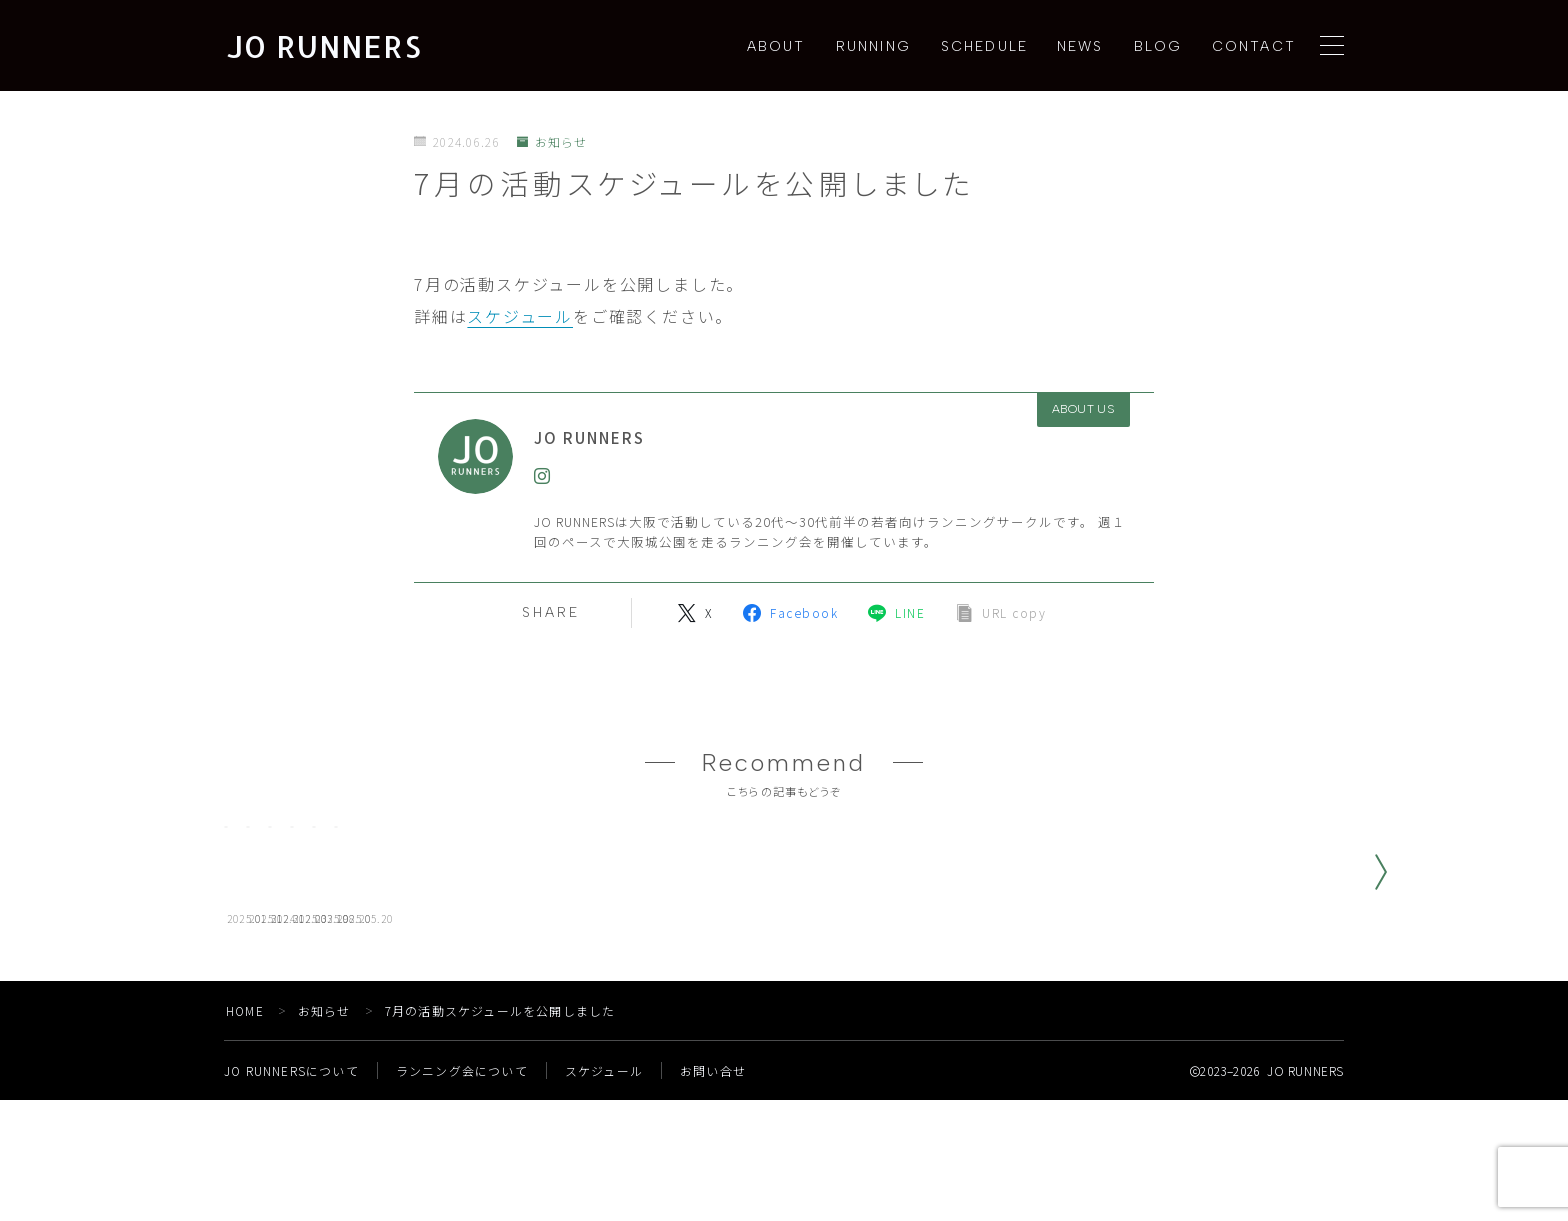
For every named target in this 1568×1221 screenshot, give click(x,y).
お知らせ (552, 141)
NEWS (1080, 46)
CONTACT (1254, 46)
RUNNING (873, 46)
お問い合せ (714, 1191)
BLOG (1158, 46)
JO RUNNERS (324, 46)
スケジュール (520, 316)
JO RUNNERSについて (292, 1191)
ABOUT (776, 46)
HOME (245, 1131)
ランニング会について (463, 1191)
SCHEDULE (984, 46)
